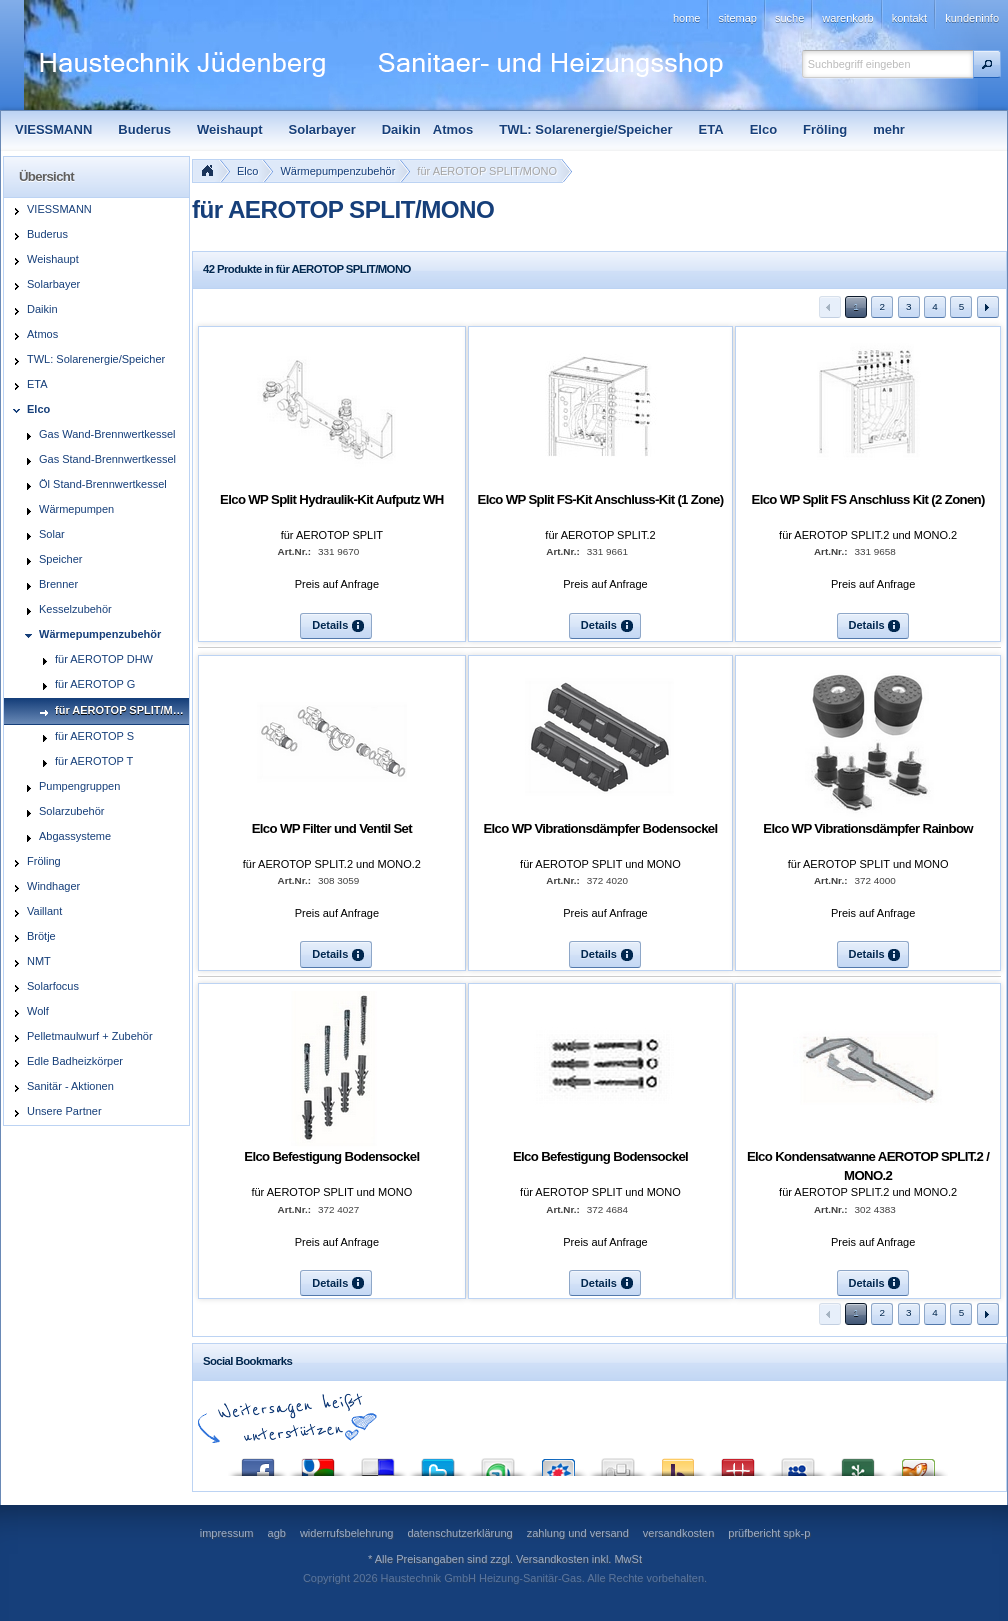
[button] (987, 64)
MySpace (798, 1462)
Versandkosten (552, 1559)
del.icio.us (378, 1462)
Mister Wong (738, 1462)
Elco (247, 171)
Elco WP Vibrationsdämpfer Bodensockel (600, 828)
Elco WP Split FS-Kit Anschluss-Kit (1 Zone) (601, 499)
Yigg (918, 1462)
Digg (618, 1462)
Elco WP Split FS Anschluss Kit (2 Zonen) (868, 499)
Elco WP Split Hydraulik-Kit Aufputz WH (332, 499)
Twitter (438, 1462)
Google (318, 1462)
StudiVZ (558, 1462)
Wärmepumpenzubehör (337, 171)
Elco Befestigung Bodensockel (331, 1156)
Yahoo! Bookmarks (678, 1462)
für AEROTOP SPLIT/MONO (487, 171)
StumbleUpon (498, 1462)
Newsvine (858, 1462)
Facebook (258, 1462)
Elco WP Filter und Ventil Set (332, 828)
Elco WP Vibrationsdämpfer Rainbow (868, 828)
